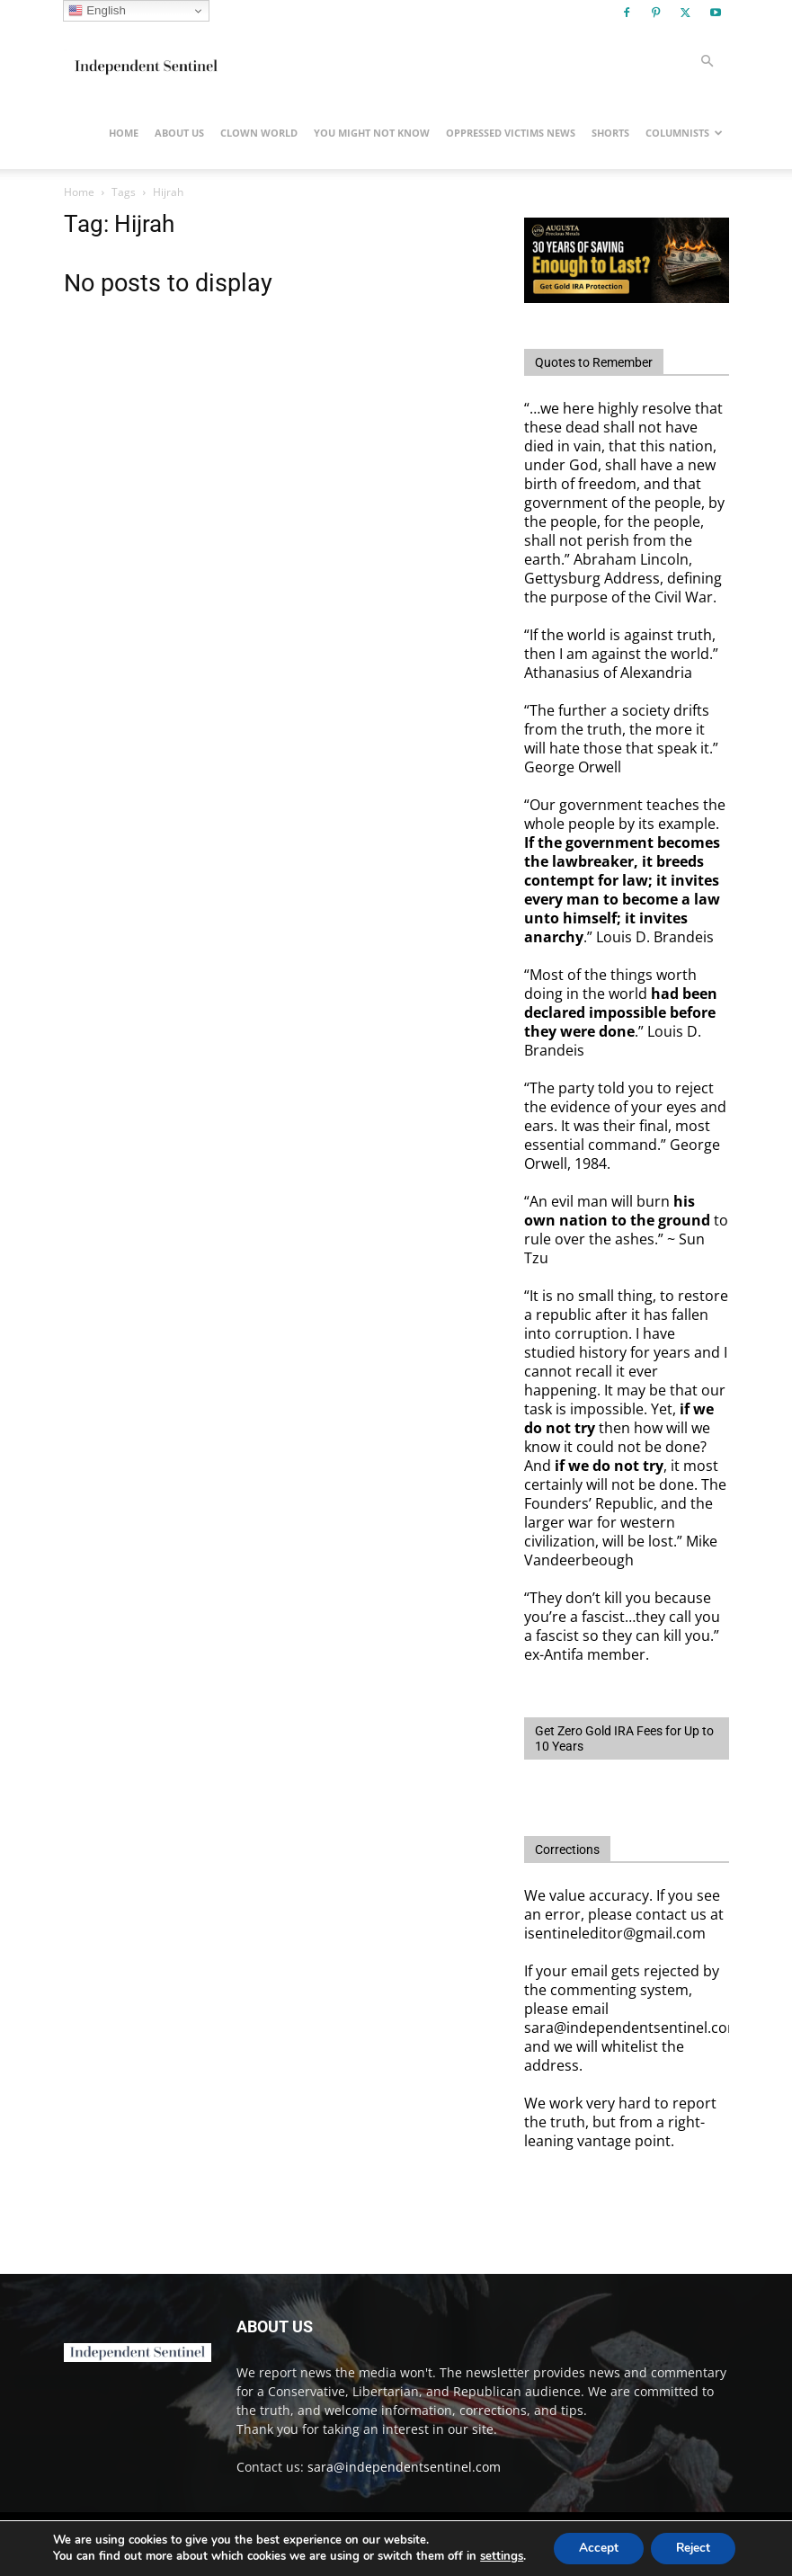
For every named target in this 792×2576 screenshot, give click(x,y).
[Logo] (145, 61)
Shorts (610, 132)
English (96, 11)
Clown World (259, 132)
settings (497, 2556)
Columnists (684, 132)
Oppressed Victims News (510, 132)
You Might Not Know (372, 132)
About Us (179, 132)
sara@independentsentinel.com (404, 2466)
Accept (596, 2547)
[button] (707, 61)
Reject (695, 2547)
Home (123, 132)
